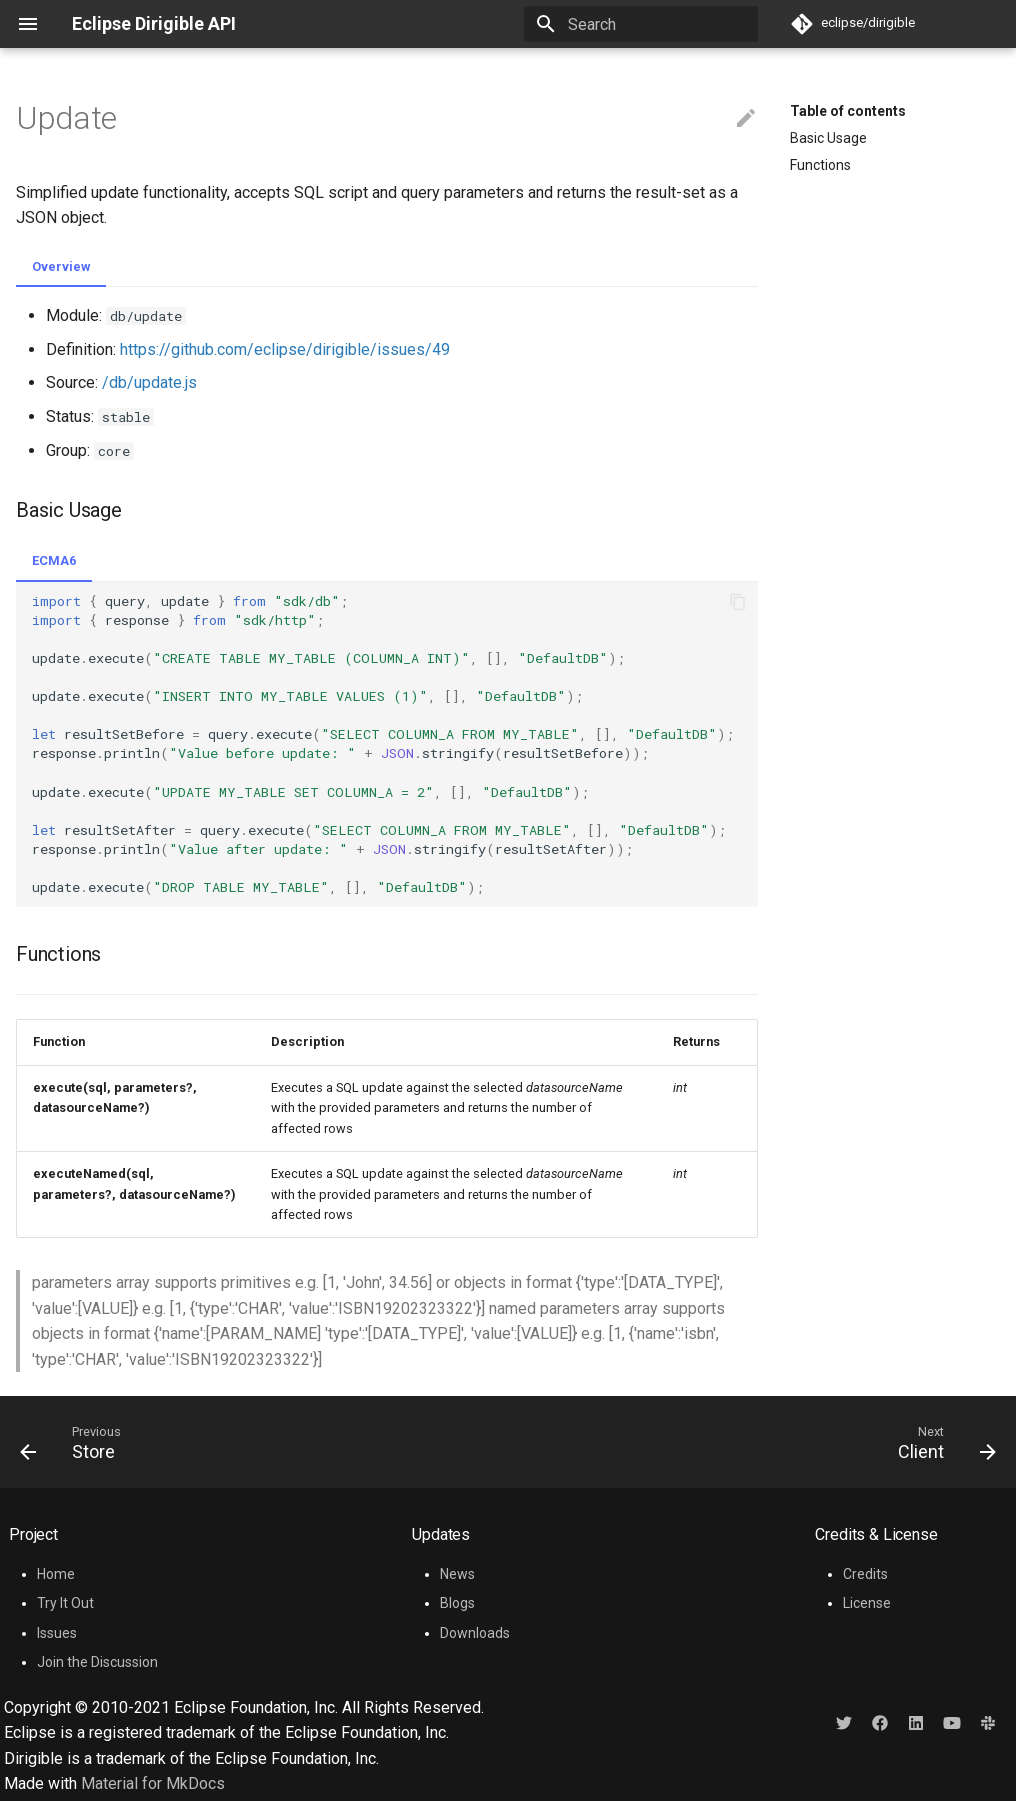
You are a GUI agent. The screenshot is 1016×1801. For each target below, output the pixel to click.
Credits (865, 1574)
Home (56, 1574)
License (867, 1603)
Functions (820, 165)
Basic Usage (828, 138)
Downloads (475, 1633)
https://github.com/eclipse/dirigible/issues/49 (285, 349)
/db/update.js (149, 382)
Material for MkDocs (153, 1783)
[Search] (641, 24)
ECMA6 (54, 560)
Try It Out (65, 1603)
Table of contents (848, 111)
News (457, 1574)
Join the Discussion (97, 1662)
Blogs (457, 1603)
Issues (57, 1633)
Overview (61, 266)
